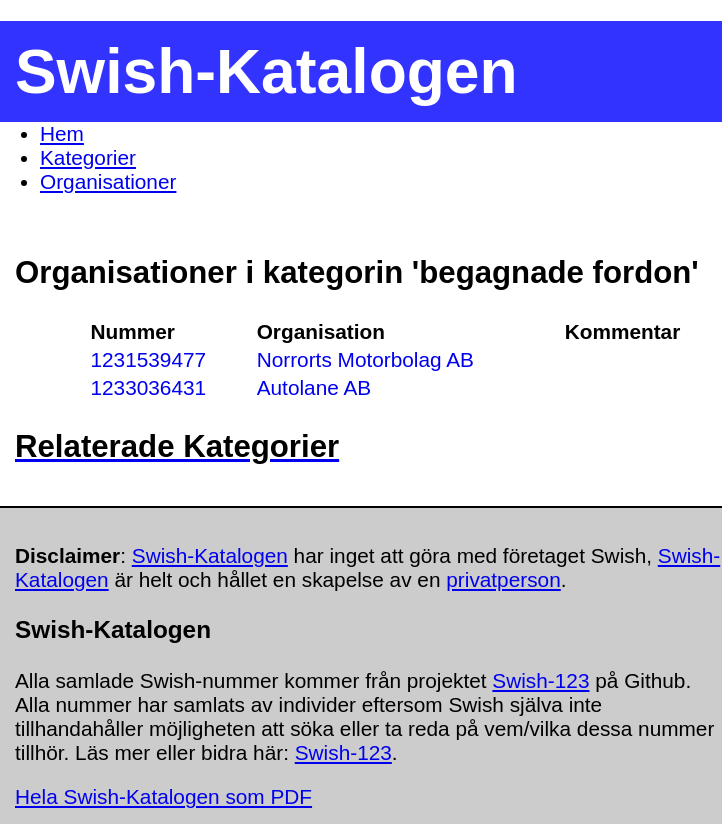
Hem (62, 133)
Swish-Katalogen (210, 555)
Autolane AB (314, 387)
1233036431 (148, 387)
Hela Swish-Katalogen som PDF (163, 796)
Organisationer (108, 181)
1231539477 (148, 359)
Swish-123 (540, 680)
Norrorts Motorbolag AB (365, 359)
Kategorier (88, 157)
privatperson (503, 579)
